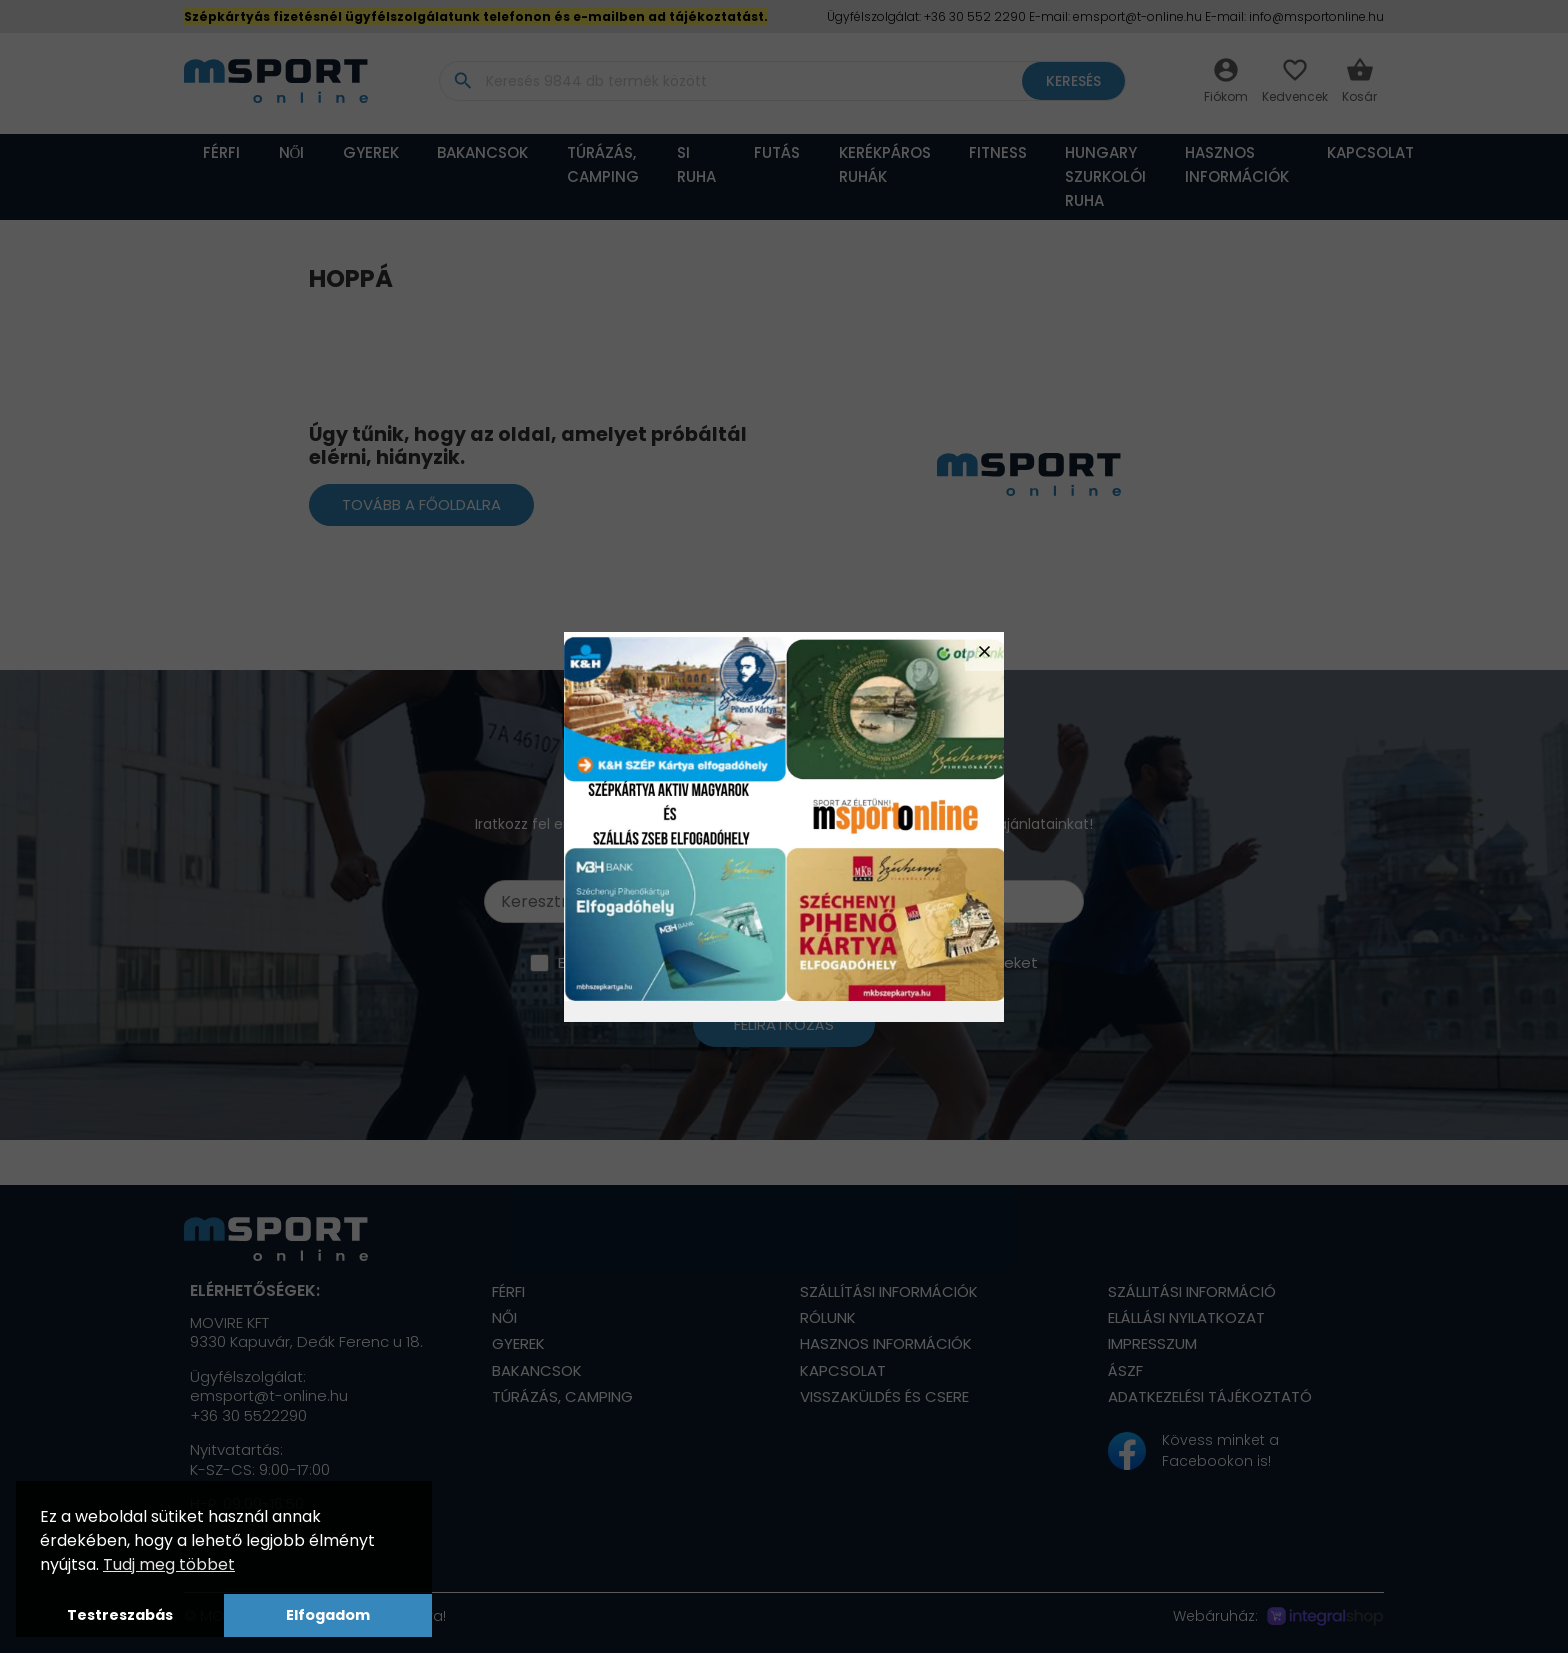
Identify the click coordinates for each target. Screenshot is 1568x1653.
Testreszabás (120, 1615)
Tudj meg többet (169, 1564)
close (984, 651)
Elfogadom (328, 1615)
